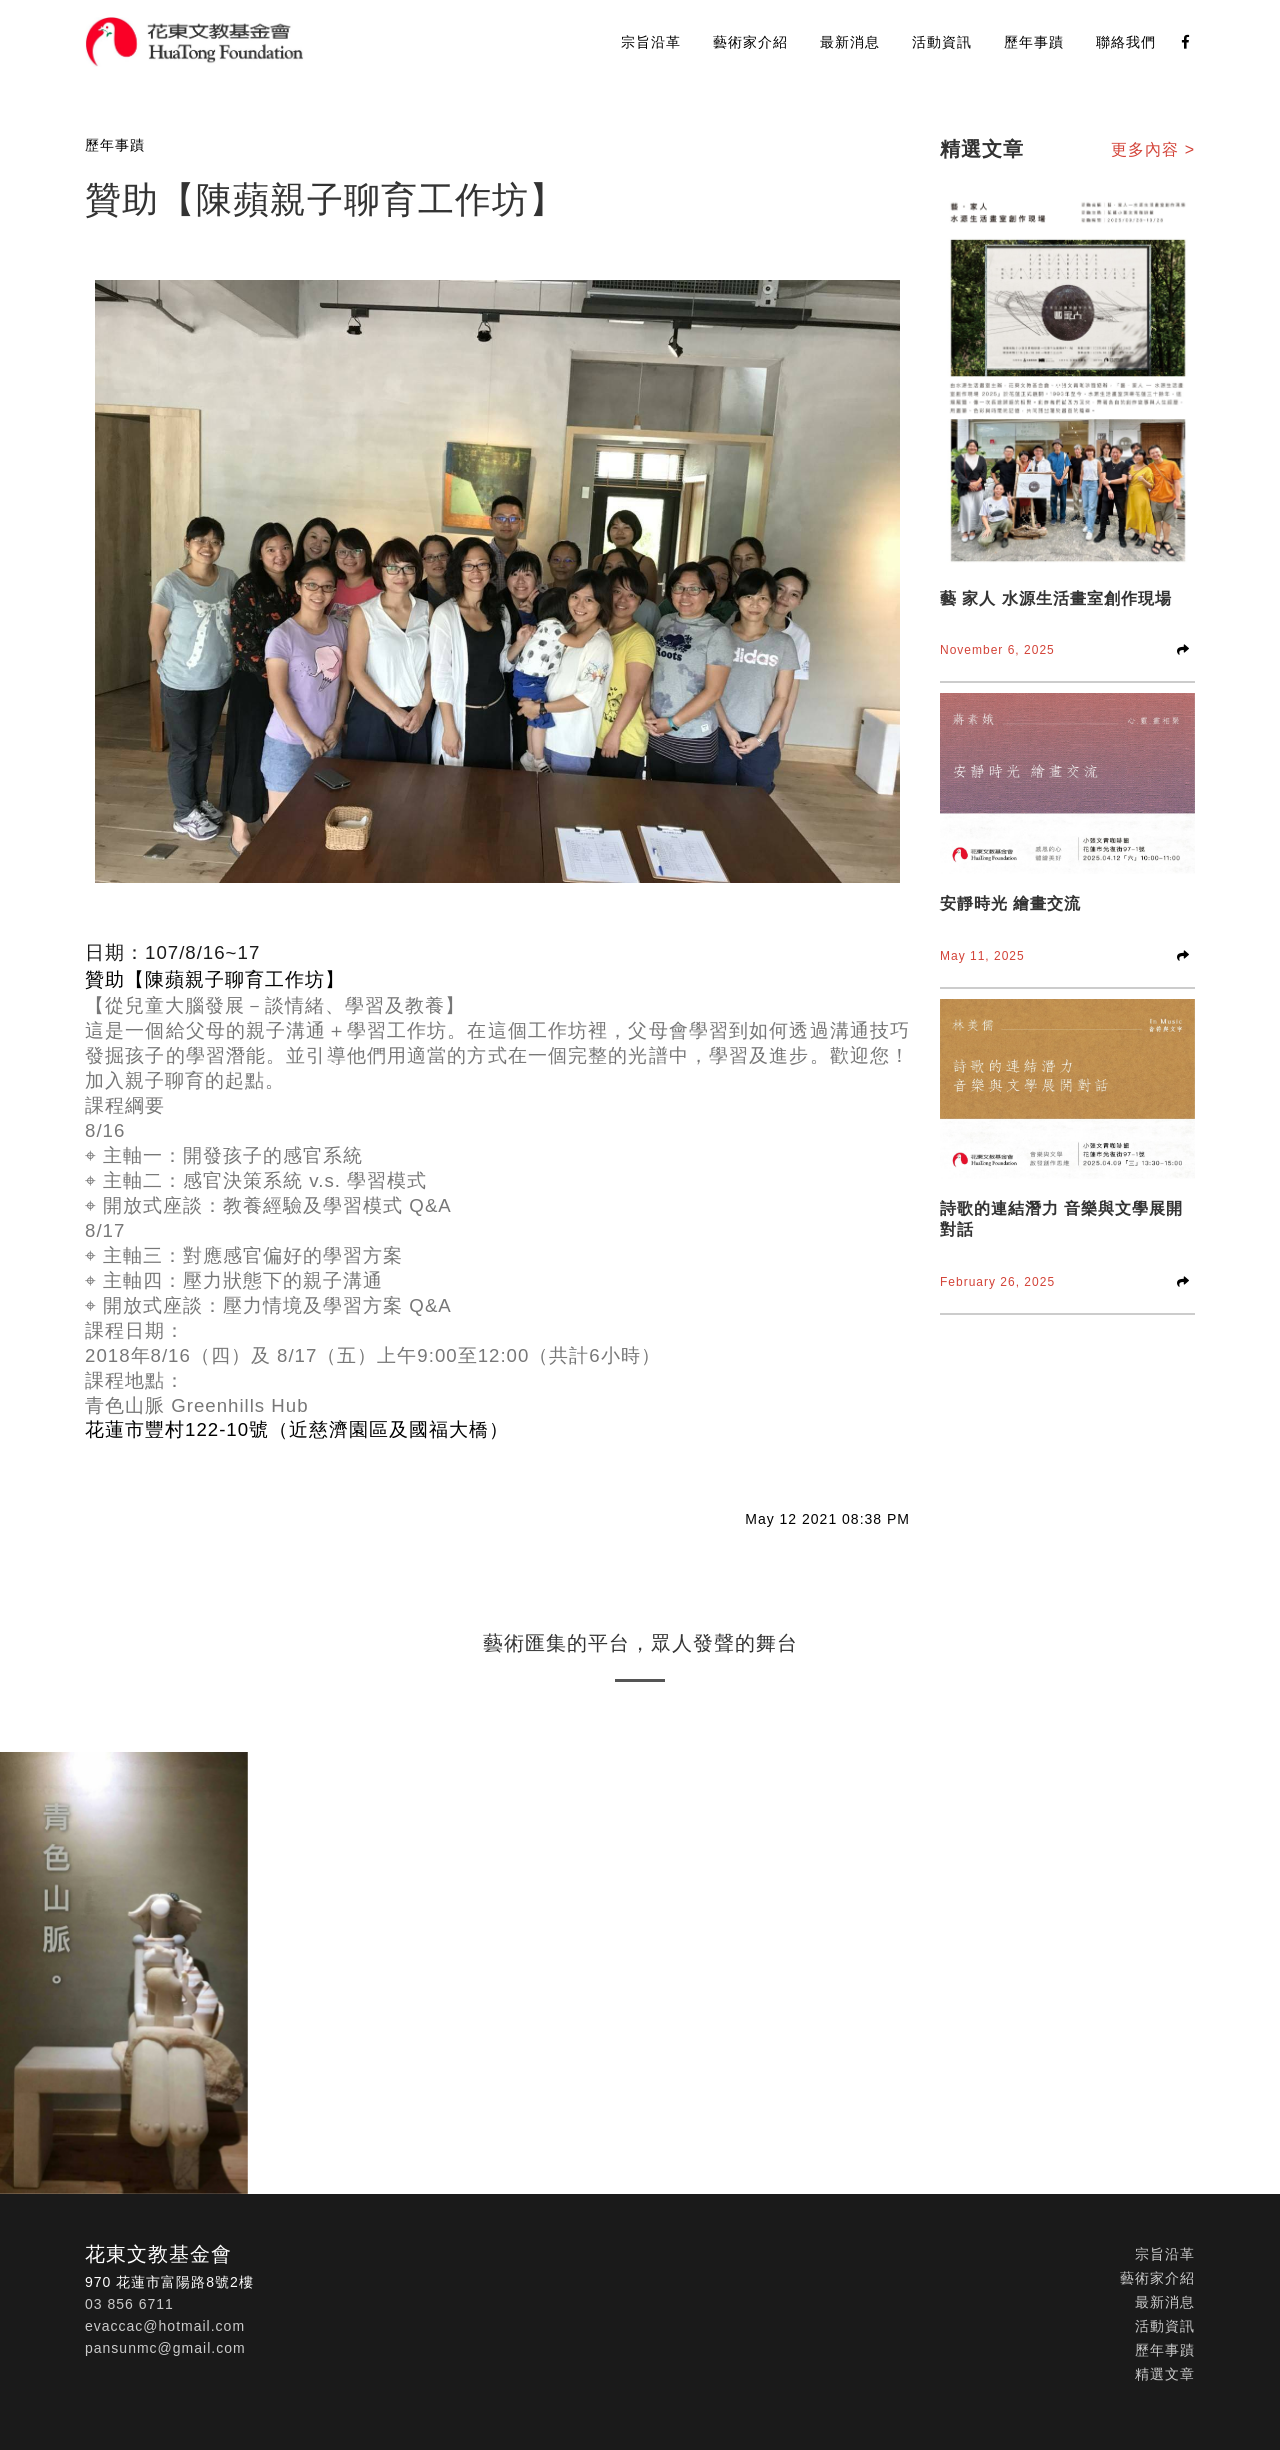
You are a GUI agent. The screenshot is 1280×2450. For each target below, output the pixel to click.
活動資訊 (942, 42)
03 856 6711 (129, 2304)
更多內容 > (1153, 149)
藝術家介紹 (750, 42)
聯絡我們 (1126, 42)
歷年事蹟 (1034, 42)
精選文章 (1165, 2374)
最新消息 (850, 42)
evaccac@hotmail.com (165, 2326)
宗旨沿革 (651, 42)
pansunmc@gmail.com (165, 2348)
